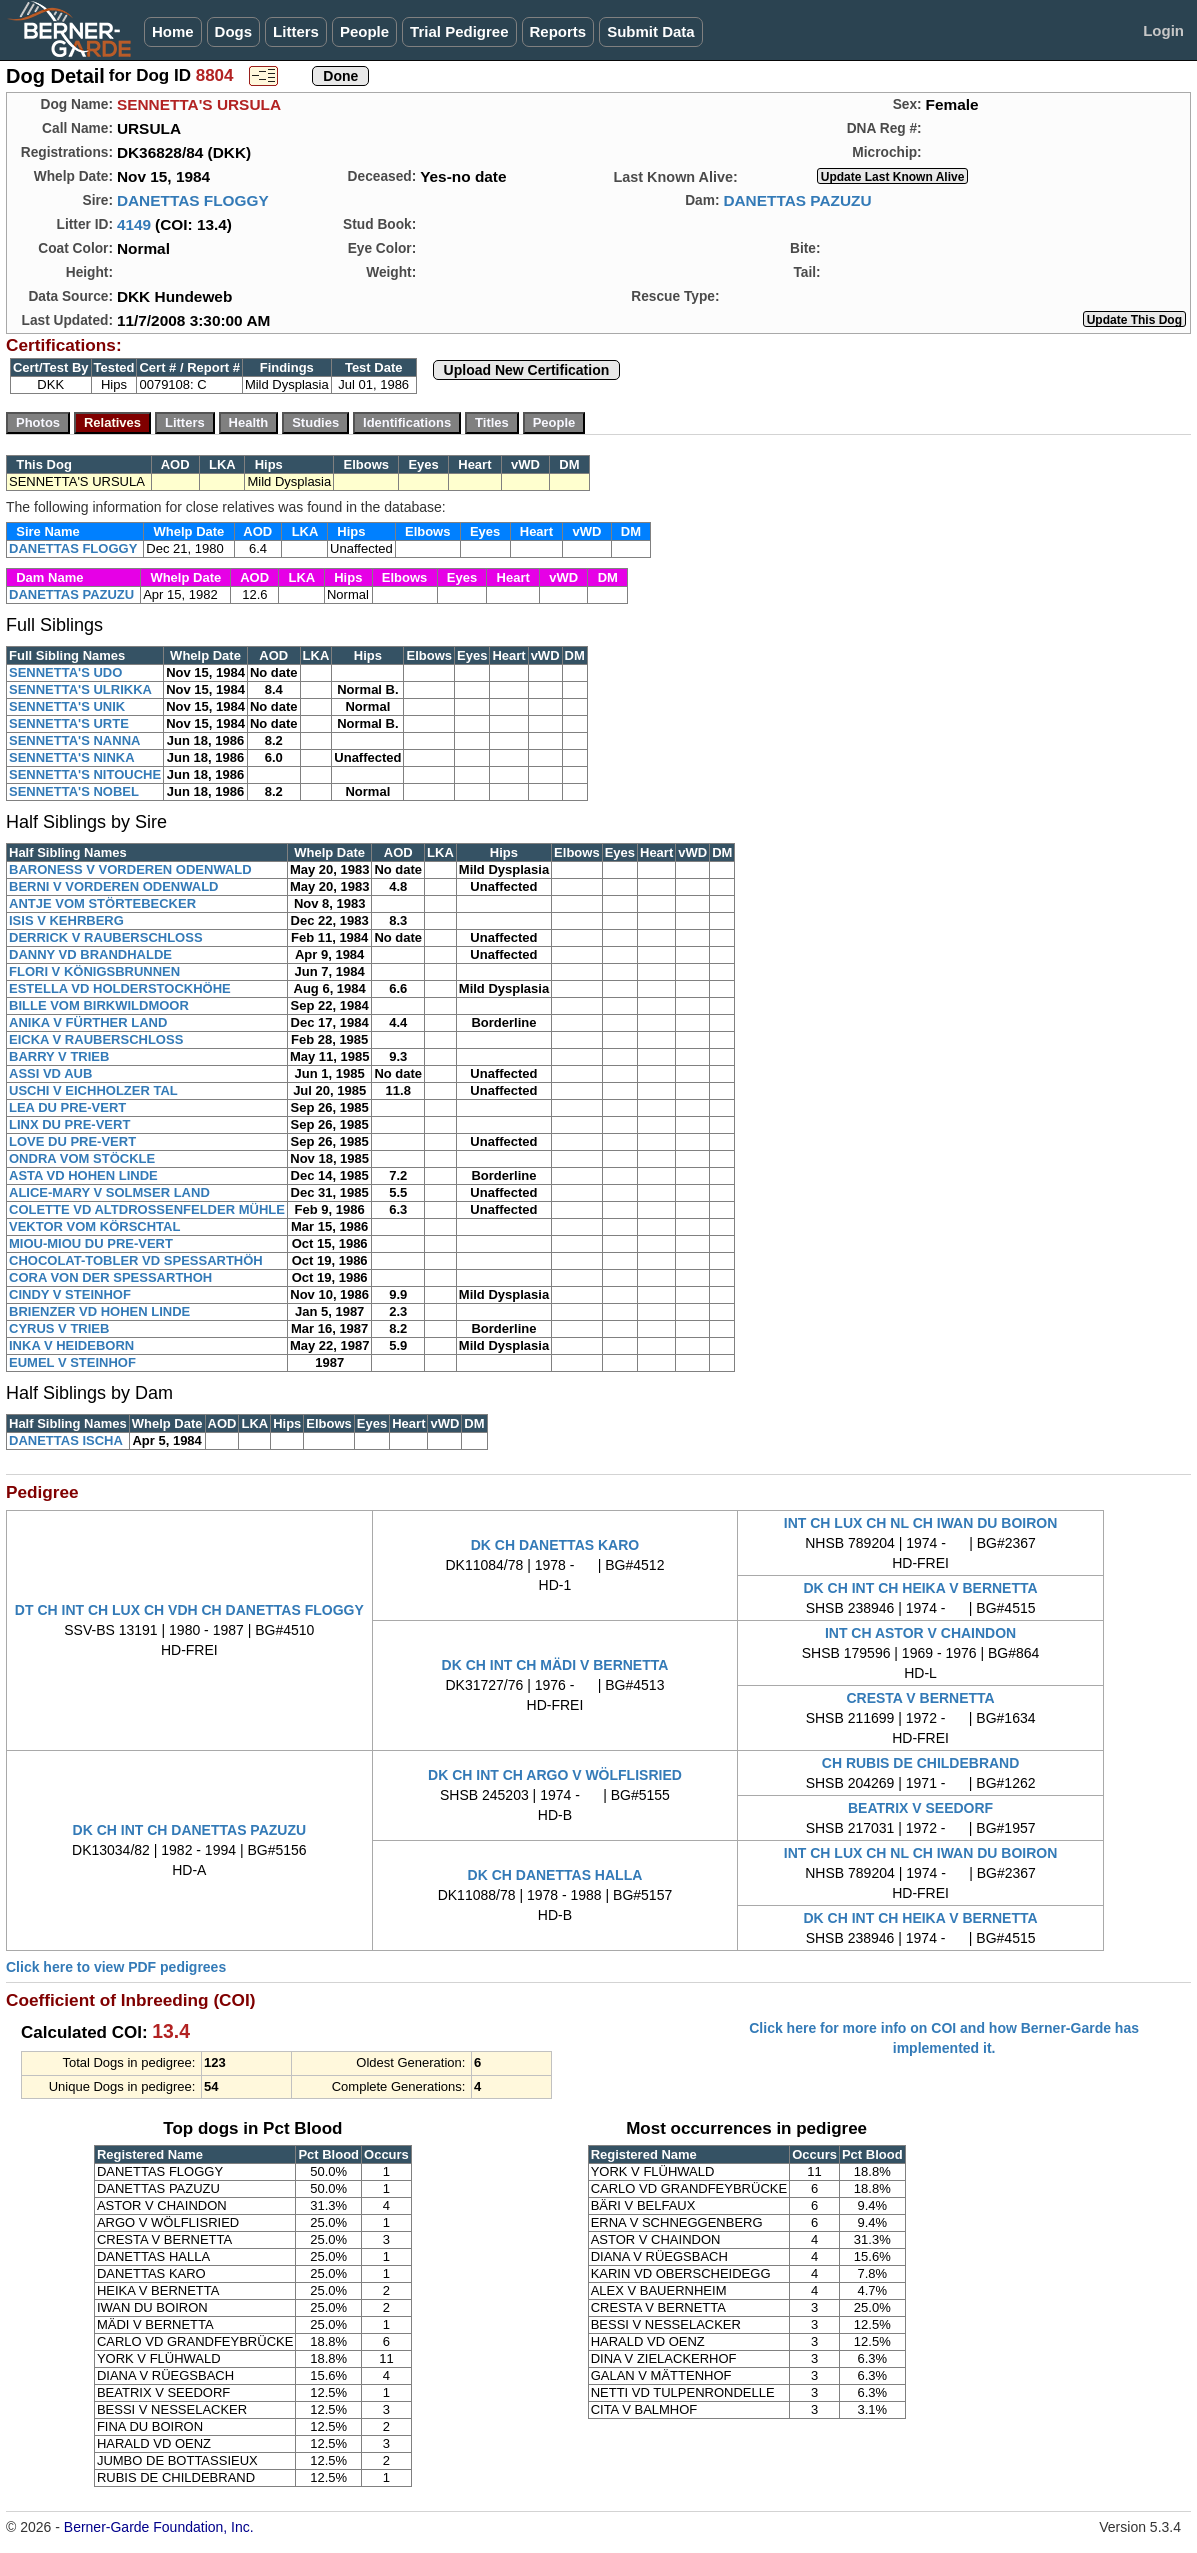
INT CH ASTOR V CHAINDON (920, 1633)
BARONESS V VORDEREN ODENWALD (130, 869)
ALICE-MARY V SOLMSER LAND (109, 1192)
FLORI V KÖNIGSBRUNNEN (94, 971)
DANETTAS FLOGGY (193, 200)
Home (173, 31)
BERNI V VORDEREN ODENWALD (113, 886)
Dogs (234, 31)
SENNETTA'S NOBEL (74, 791)
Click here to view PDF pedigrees (116, 1967)
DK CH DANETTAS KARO (555, 1545)
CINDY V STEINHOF (70, 1294)
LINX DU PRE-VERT (69, 1124)
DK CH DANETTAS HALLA (555, 1875)
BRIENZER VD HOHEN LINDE (99, 1311)
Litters (296, 31)
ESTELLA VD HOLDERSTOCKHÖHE (120, 988)
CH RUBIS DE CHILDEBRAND (921, 1763)
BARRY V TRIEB (59, 1056)
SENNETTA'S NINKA (72, 757)
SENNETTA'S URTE (69, 723)
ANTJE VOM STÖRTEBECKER (102, 903)
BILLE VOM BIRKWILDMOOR (99, 1005)
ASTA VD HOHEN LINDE (83, 1175)
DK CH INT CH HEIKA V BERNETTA (921, 1588)
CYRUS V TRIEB (59, 1328)
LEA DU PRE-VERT (67, 1107)
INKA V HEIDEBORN (71, 1345)
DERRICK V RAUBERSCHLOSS (106, 937)
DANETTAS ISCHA (66, 1440)
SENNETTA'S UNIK (67, 706)
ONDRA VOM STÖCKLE (82, 1158)
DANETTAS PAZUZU (797, 200)
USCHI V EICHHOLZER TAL (93, 1090)
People (364, 31)
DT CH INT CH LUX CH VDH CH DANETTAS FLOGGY (189, 1610)
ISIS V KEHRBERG (66, 920)
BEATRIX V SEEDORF (920, 1808)
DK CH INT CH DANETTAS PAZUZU (190, 1830)
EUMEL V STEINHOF (72, 1362)
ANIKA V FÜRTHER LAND (88, 1022)
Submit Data (651, 31)
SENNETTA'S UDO (65, 672)
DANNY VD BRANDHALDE (90, 954)
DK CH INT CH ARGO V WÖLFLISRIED (555, 1775)
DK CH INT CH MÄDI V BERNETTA (555, 1665)
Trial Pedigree (459, 31)
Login (1163, 30)
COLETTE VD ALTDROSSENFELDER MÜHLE (147, 1209)
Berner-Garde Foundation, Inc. (159, 2527)
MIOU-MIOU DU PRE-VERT (91, 1243)
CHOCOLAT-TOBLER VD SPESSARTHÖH (136, 1260)
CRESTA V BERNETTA (920, 1698)
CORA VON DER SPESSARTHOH (110, 1277)
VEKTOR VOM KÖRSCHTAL (94, 1226)
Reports (558, 31)
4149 (134, 224)
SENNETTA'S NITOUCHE (85, 774)
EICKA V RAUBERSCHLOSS (96, 1039)
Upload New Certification (527, 370)
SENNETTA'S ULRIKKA (80, 689)
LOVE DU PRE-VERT (72, 1141)
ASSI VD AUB (50, 1073)
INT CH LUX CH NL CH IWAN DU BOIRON (921, 1523)
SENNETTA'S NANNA (74, 740)
